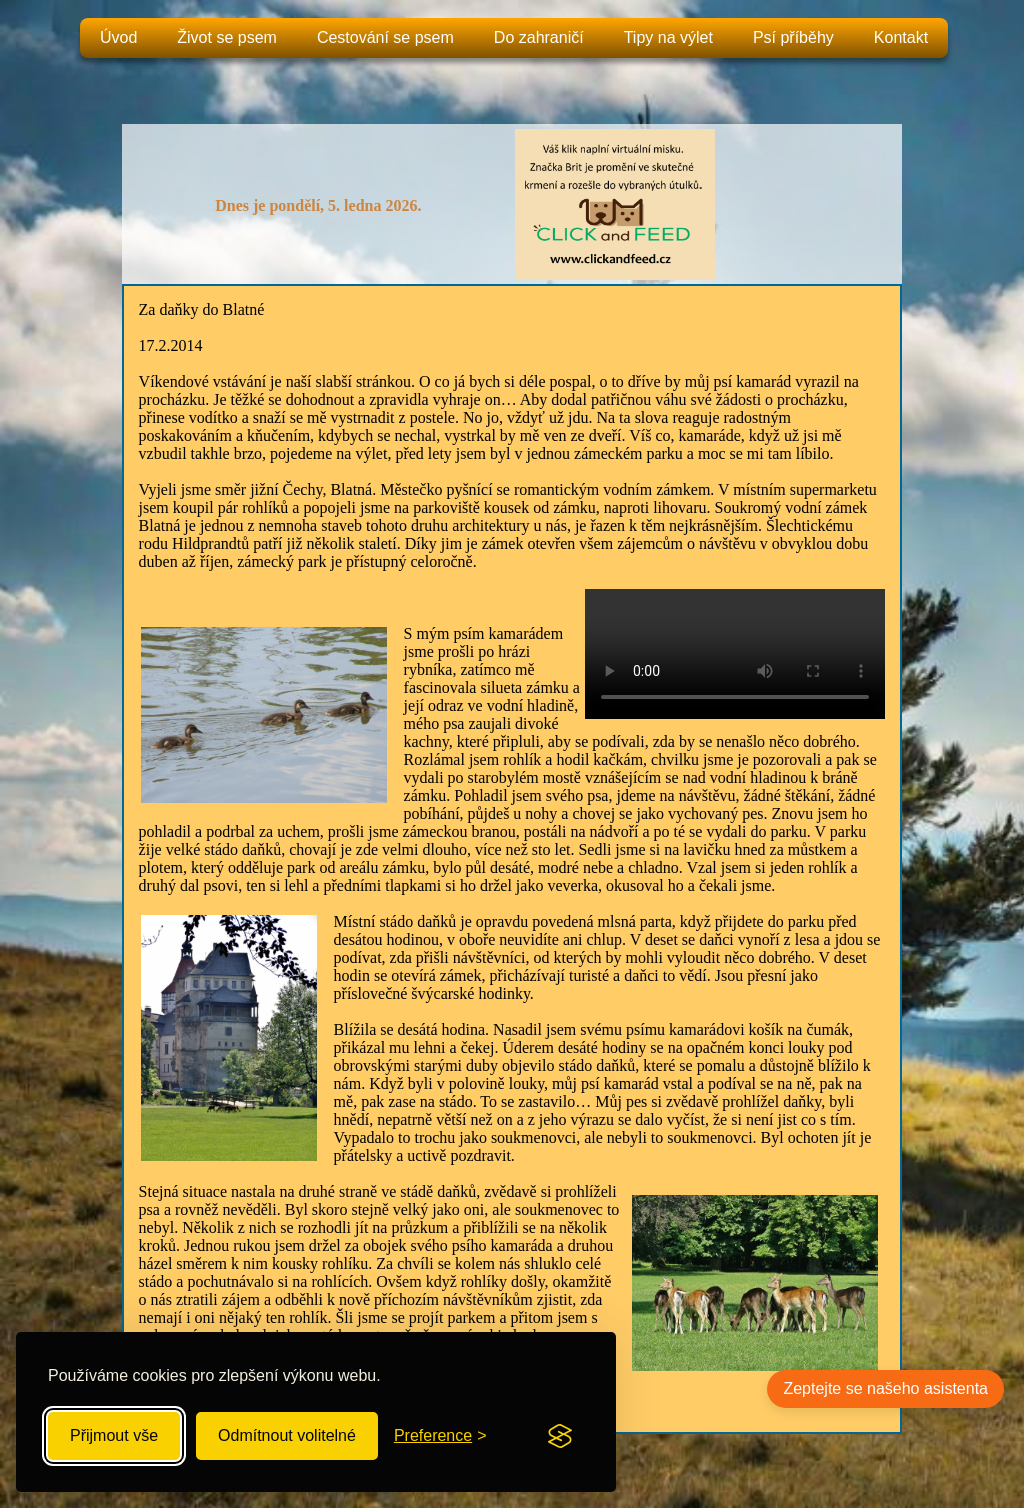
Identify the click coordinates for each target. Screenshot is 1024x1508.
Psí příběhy (793, 37)
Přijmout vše (114, 1435)
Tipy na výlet (668, 37)
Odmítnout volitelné (287, 1435)
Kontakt (901, 37)
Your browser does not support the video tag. (735, 654)
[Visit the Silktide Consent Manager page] (560, 1436)
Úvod (118, 37)
